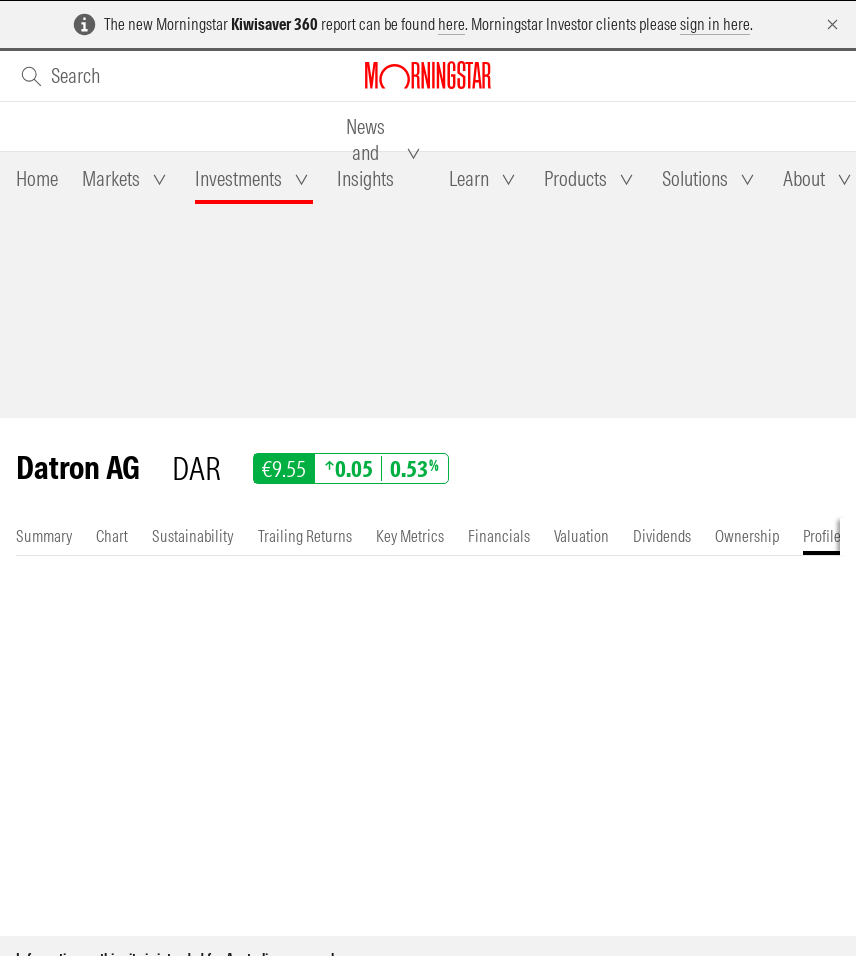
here (451, 24)
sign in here (715, 24)
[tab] (37, 179)
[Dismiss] (832, 24)
